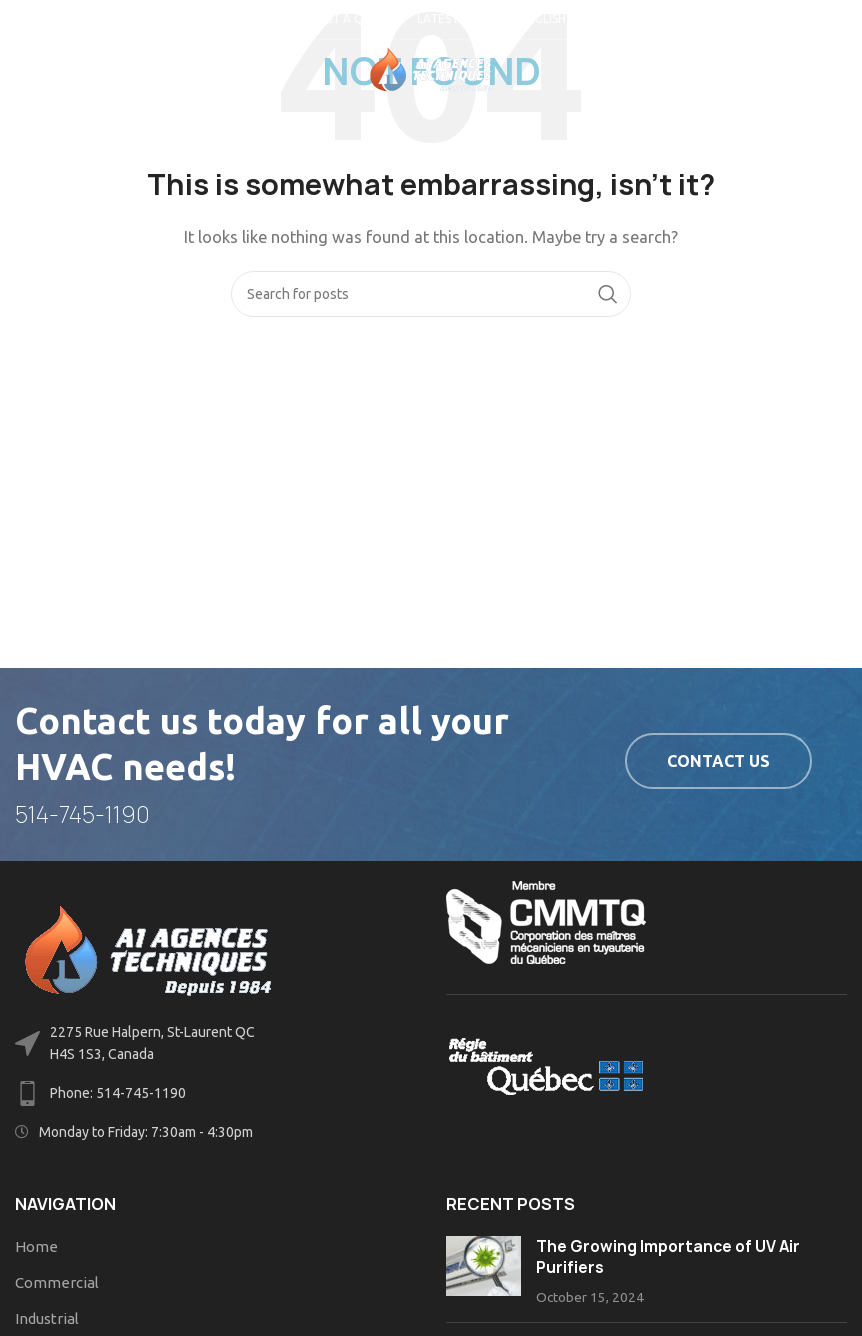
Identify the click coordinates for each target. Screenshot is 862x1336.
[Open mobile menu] (48, 70)
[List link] (215, 1093)
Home (36, 1246)
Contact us (718, 761)
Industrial (47, 1318)
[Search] (431, 294)
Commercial (57, 1282)
